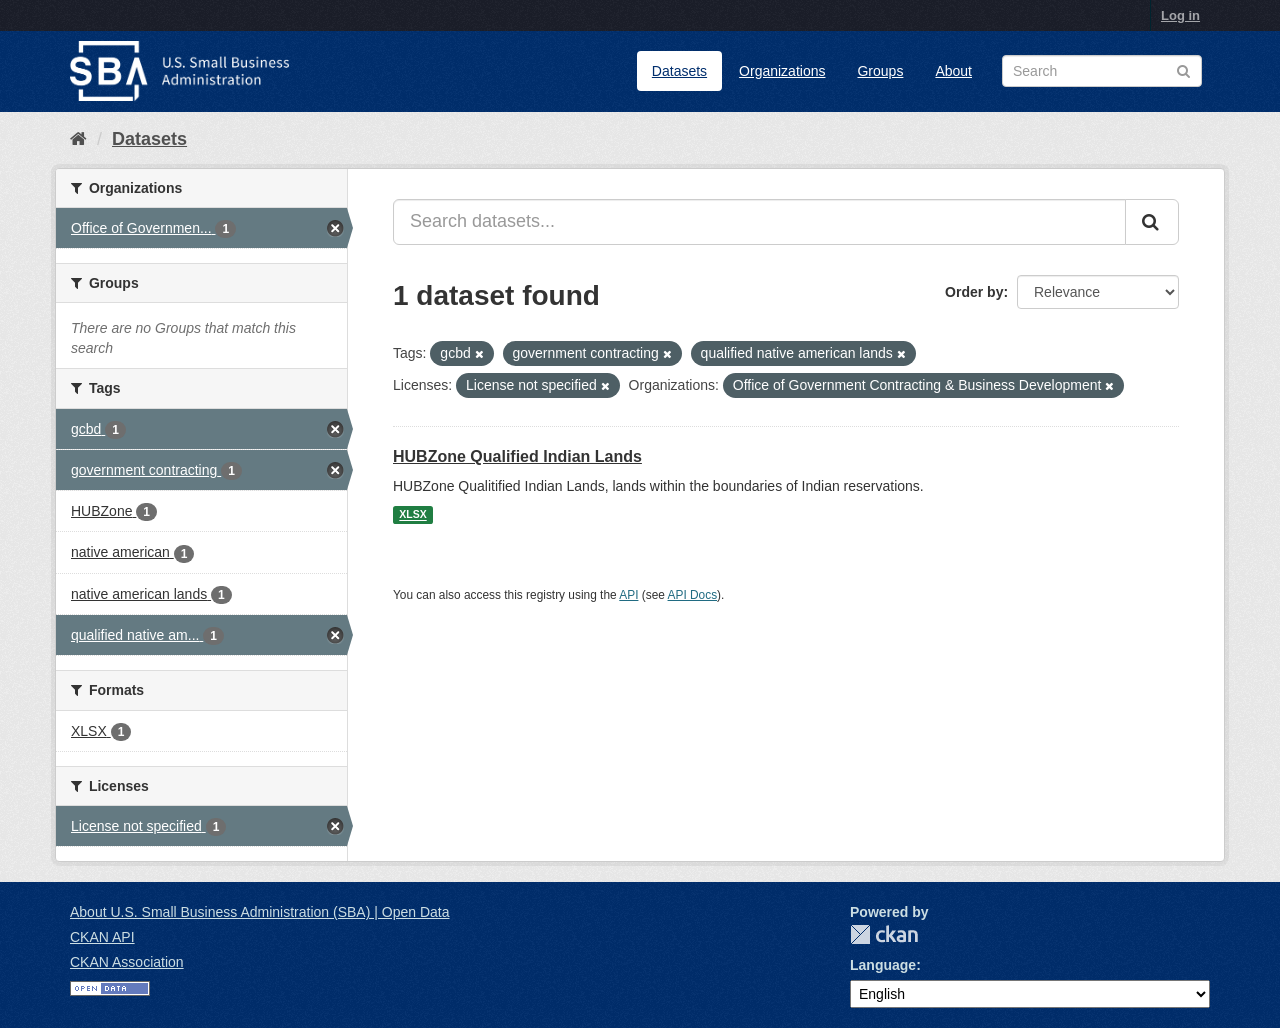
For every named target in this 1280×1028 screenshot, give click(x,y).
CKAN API (102, 937)
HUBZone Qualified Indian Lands (517, 456)
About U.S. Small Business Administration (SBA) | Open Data (259, 912)
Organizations (782, 71)
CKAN (884, 934)
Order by (974, 292)
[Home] (78, 139)
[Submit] (1152, 222)
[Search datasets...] (759, 222)
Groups (880, 71)
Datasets (679, 71)
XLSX (412, 515)
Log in (1180, 15)
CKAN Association (127, 962)
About (953, 71)
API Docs (693, 595)
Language (883, 965)
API (628, 595)
